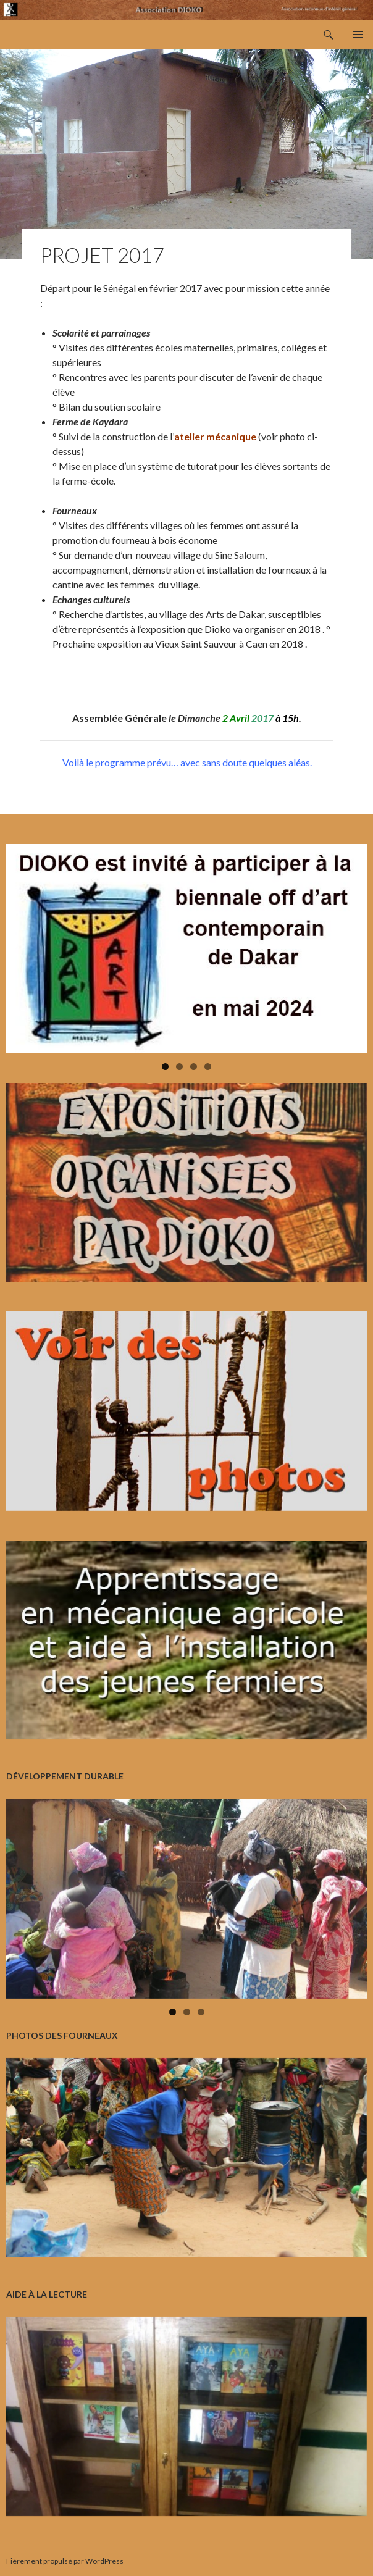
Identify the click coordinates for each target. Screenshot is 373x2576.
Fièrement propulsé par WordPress (65, 2561)
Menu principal (358, 34)
